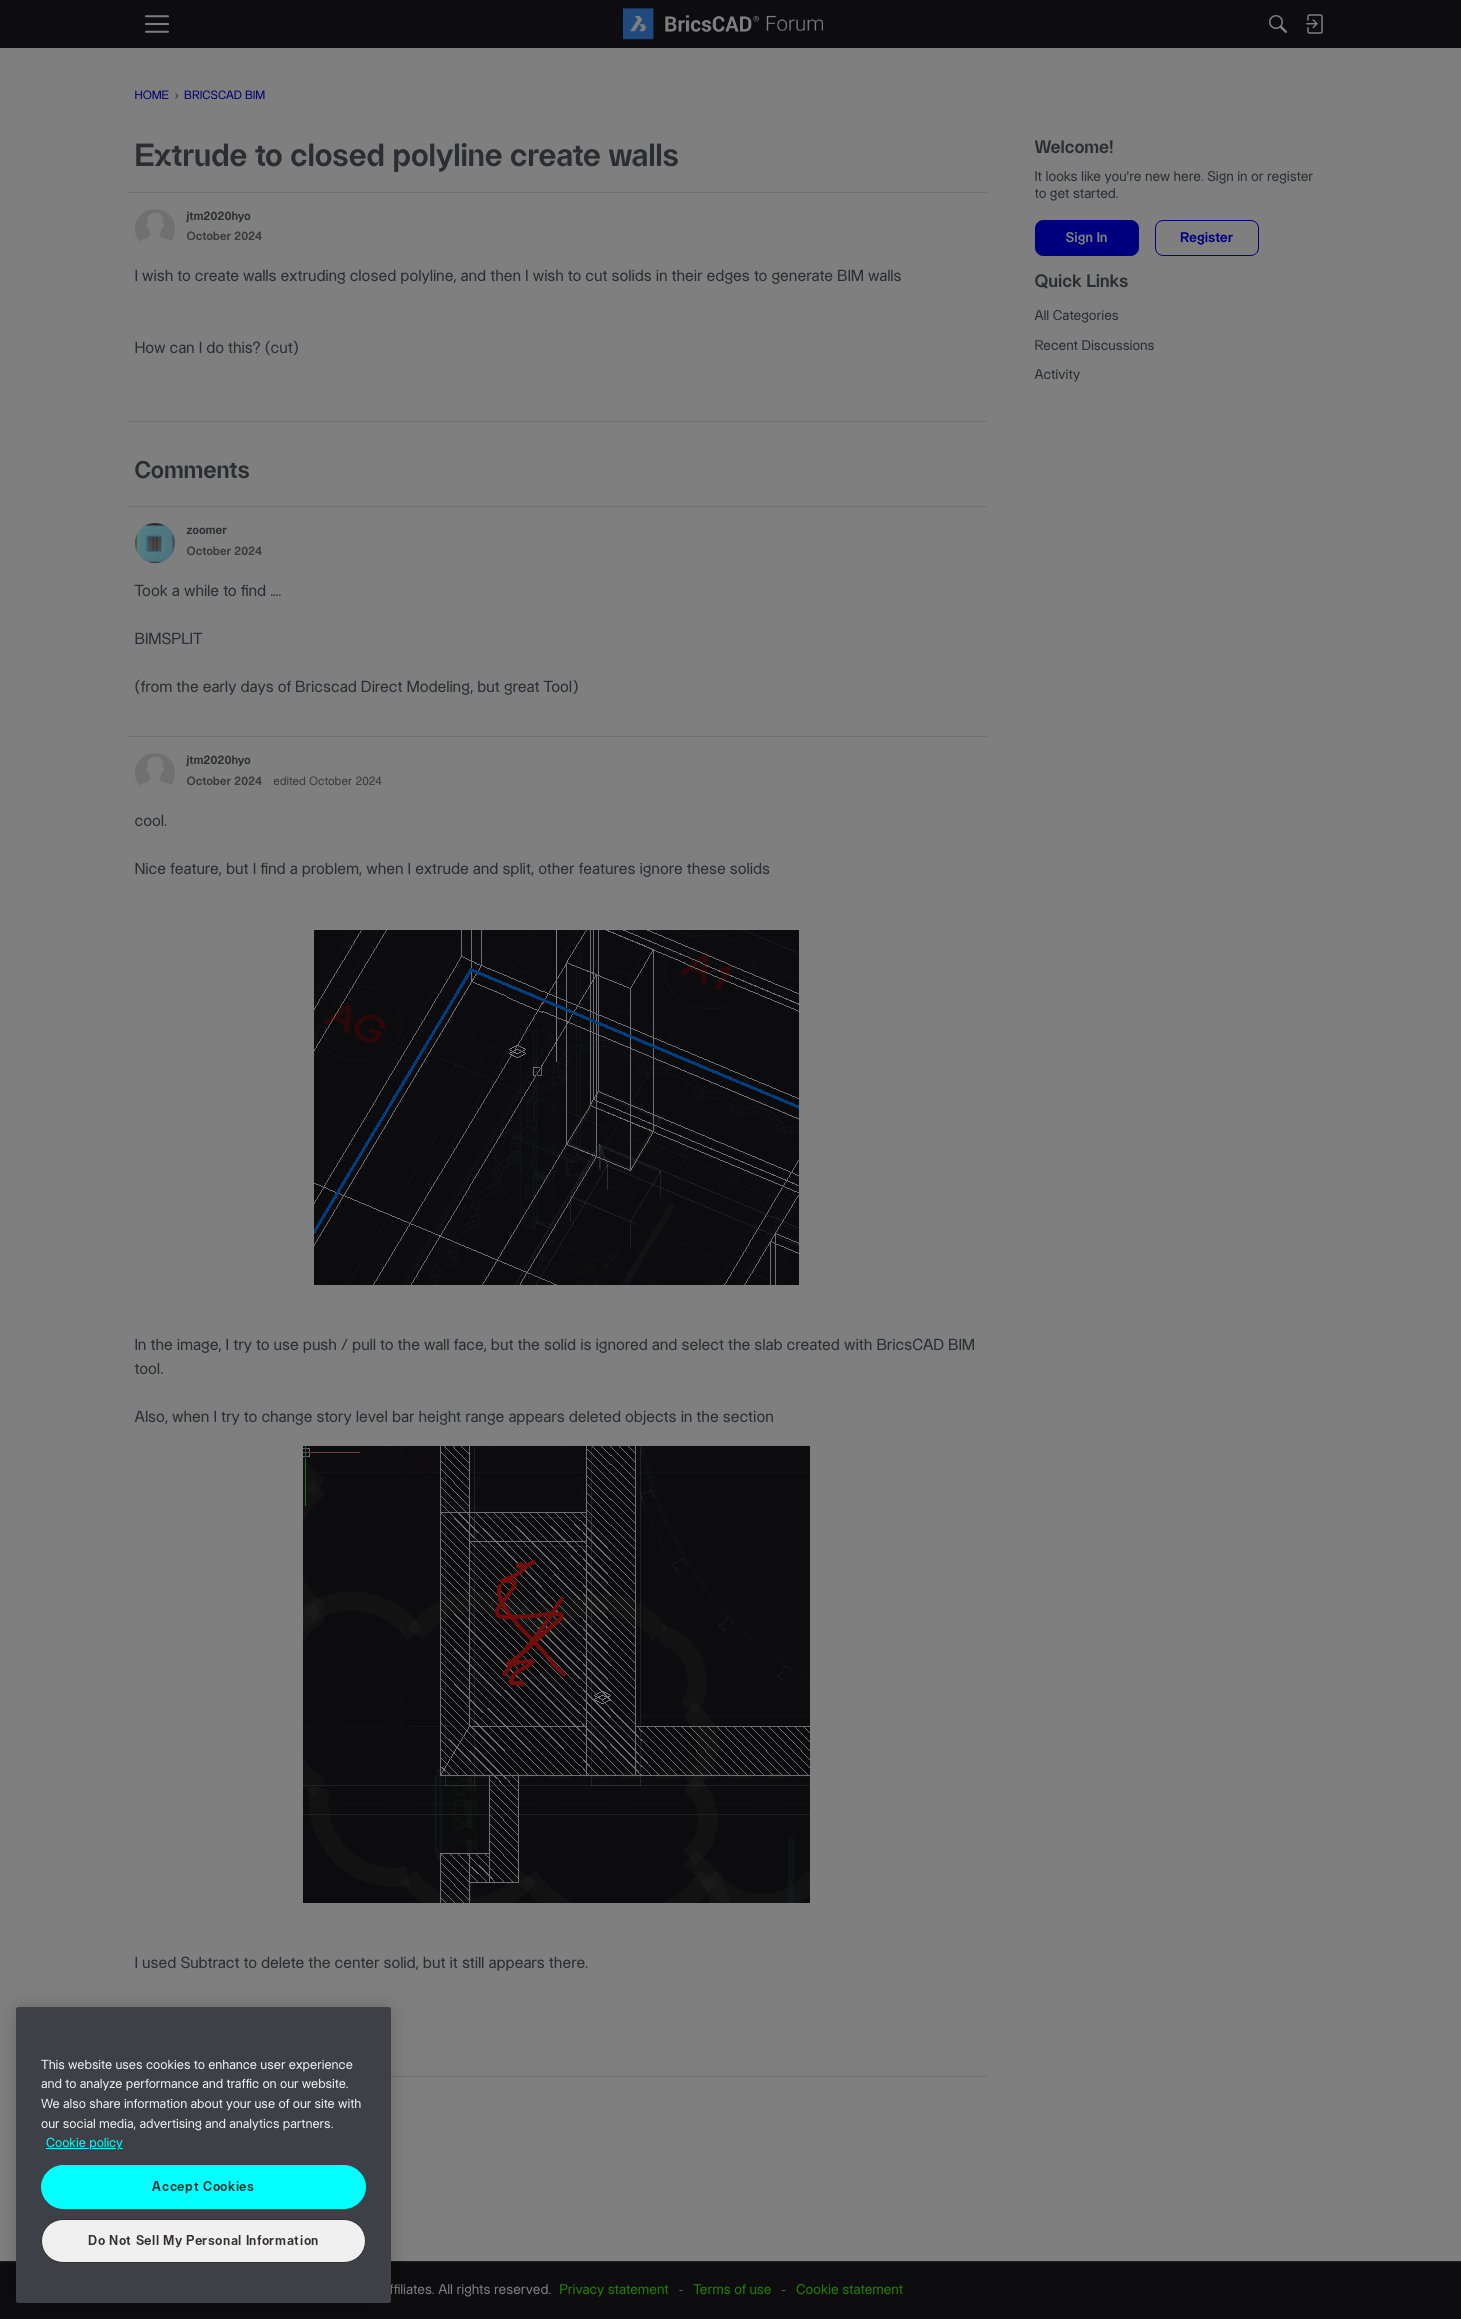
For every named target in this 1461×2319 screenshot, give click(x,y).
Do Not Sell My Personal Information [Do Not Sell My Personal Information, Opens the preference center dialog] (203, 2241)
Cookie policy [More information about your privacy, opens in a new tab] (84, 2144)
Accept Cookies (203, 2187)
